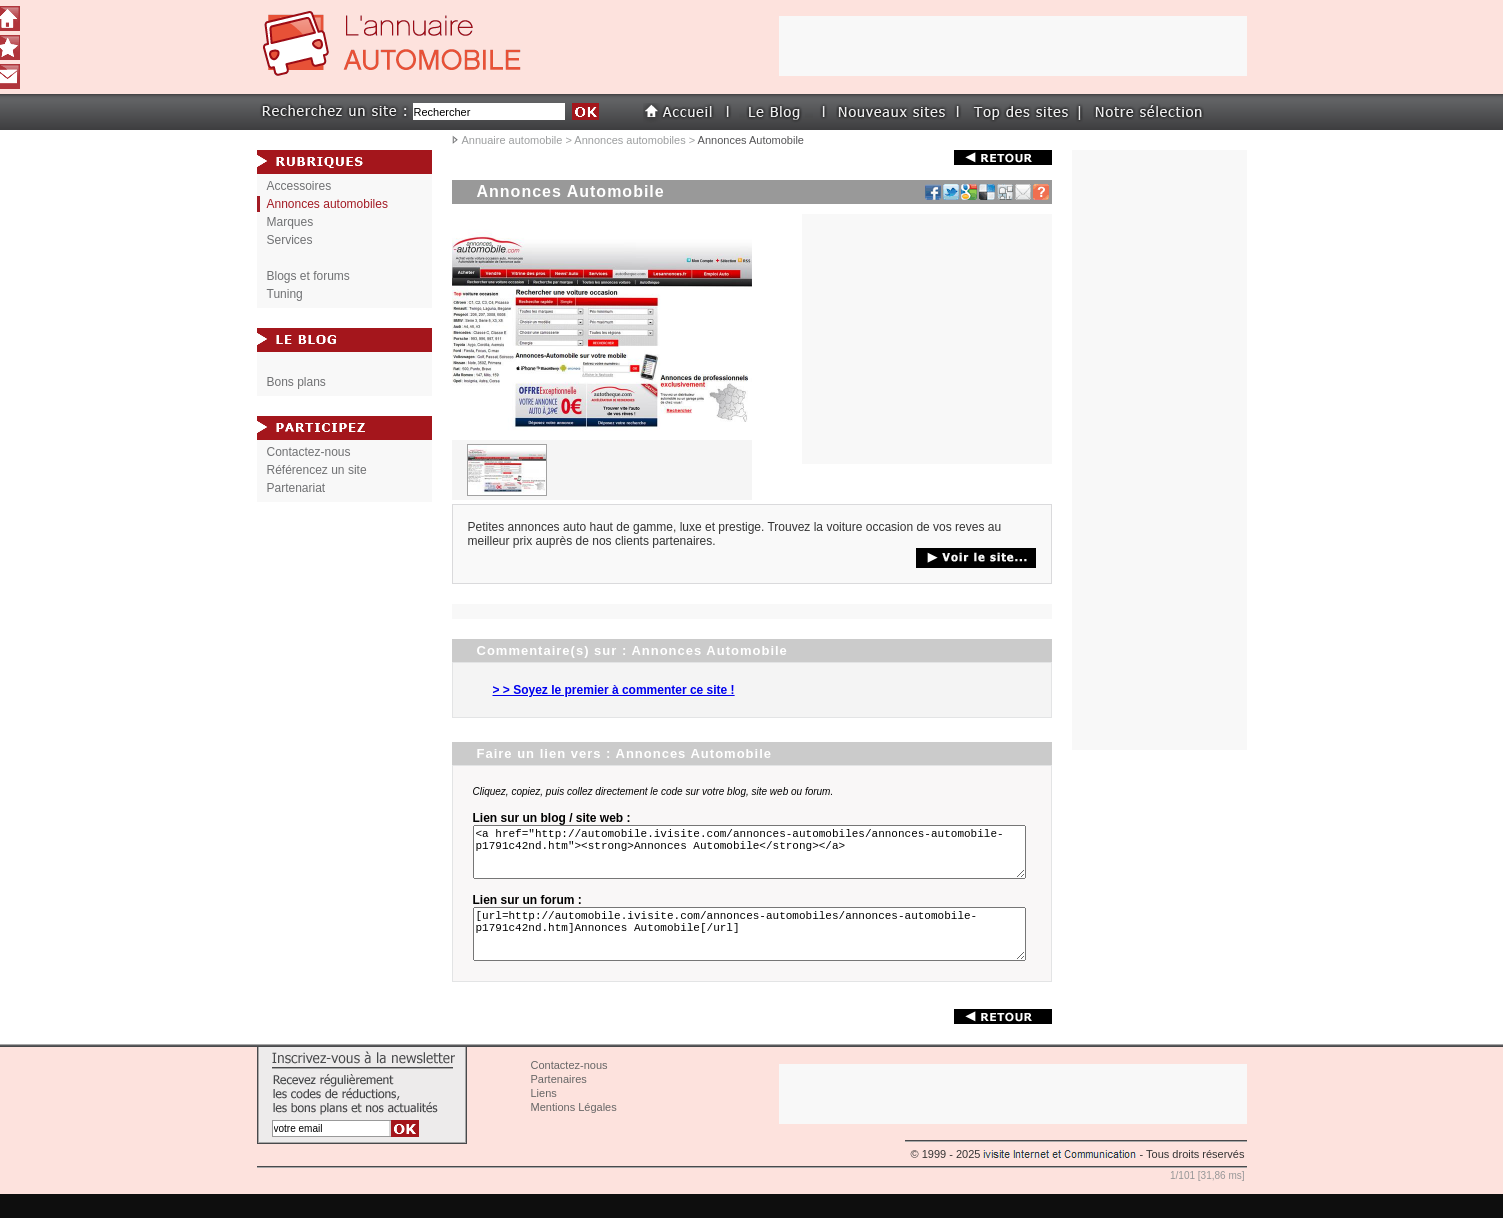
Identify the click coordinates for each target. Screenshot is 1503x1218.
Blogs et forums (308, 276)
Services (290, 240)
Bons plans (296, 382)
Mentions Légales (574, 1131)
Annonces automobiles (629, 140)
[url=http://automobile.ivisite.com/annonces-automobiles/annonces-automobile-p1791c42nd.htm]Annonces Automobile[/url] (753, 952)
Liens (544, 1117)
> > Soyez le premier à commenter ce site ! (614, 690)
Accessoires (299, 186)
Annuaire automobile (512, 140)
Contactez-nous (309, 452)
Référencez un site (317, 470)
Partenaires (559, 1103)
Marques (290, 222)
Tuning (285, 294)
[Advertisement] (927, 339)
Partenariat (296, 488)
